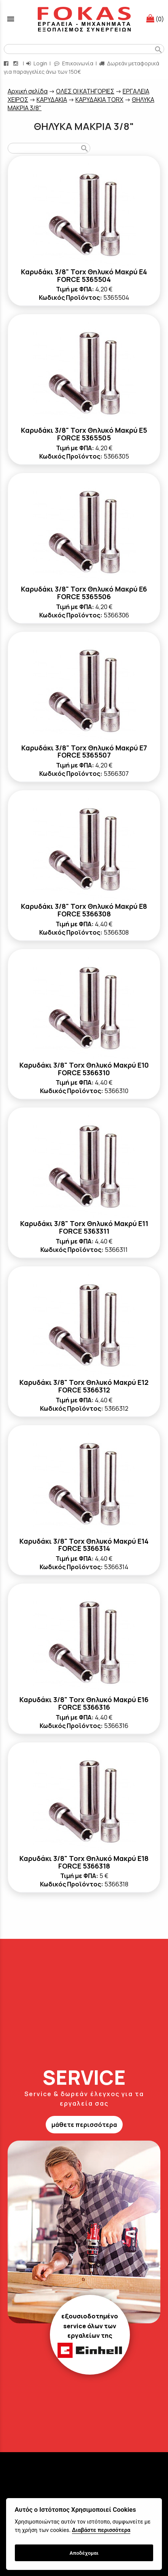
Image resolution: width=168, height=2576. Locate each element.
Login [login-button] (36, 63)
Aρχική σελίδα (28, 91)
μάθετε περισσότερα (84, 2124)
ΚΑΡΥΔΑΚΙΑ (52, 99)
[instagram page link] (16, 63)
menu (10, 19)
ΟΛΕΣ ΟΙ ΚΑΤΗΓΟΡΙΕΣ (85, 91)
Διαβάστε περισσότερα (101, 2530)
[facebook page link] (7, 63)
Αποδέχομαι (83, 2553)
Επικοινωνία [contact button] (73, 63)
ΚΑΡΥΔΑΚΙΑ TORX (99, 99)
